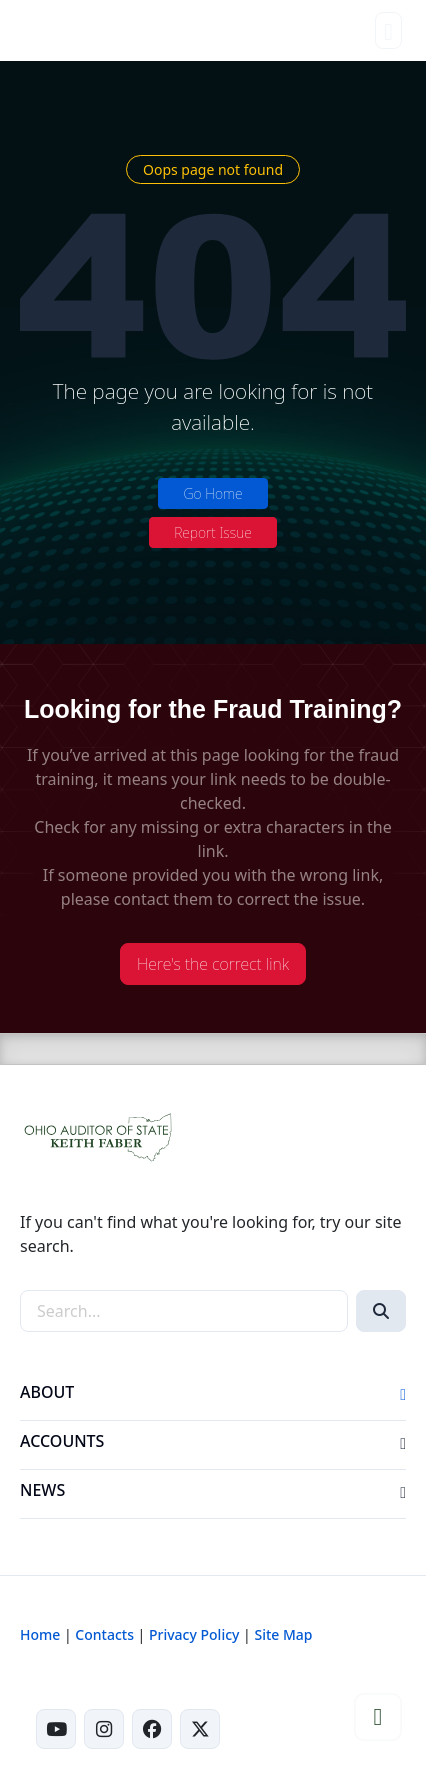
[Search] (381, 1311)
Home (40, 1634)
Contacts (104, 1634)
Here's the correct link (213, 964)
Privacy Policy (194, 1634)
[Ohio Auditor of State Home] (52, 30)
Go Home (212, 493)
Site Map (283, 1634)
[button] (403, 1396)
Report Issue (213, 532)
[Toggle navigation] (388, 30)
